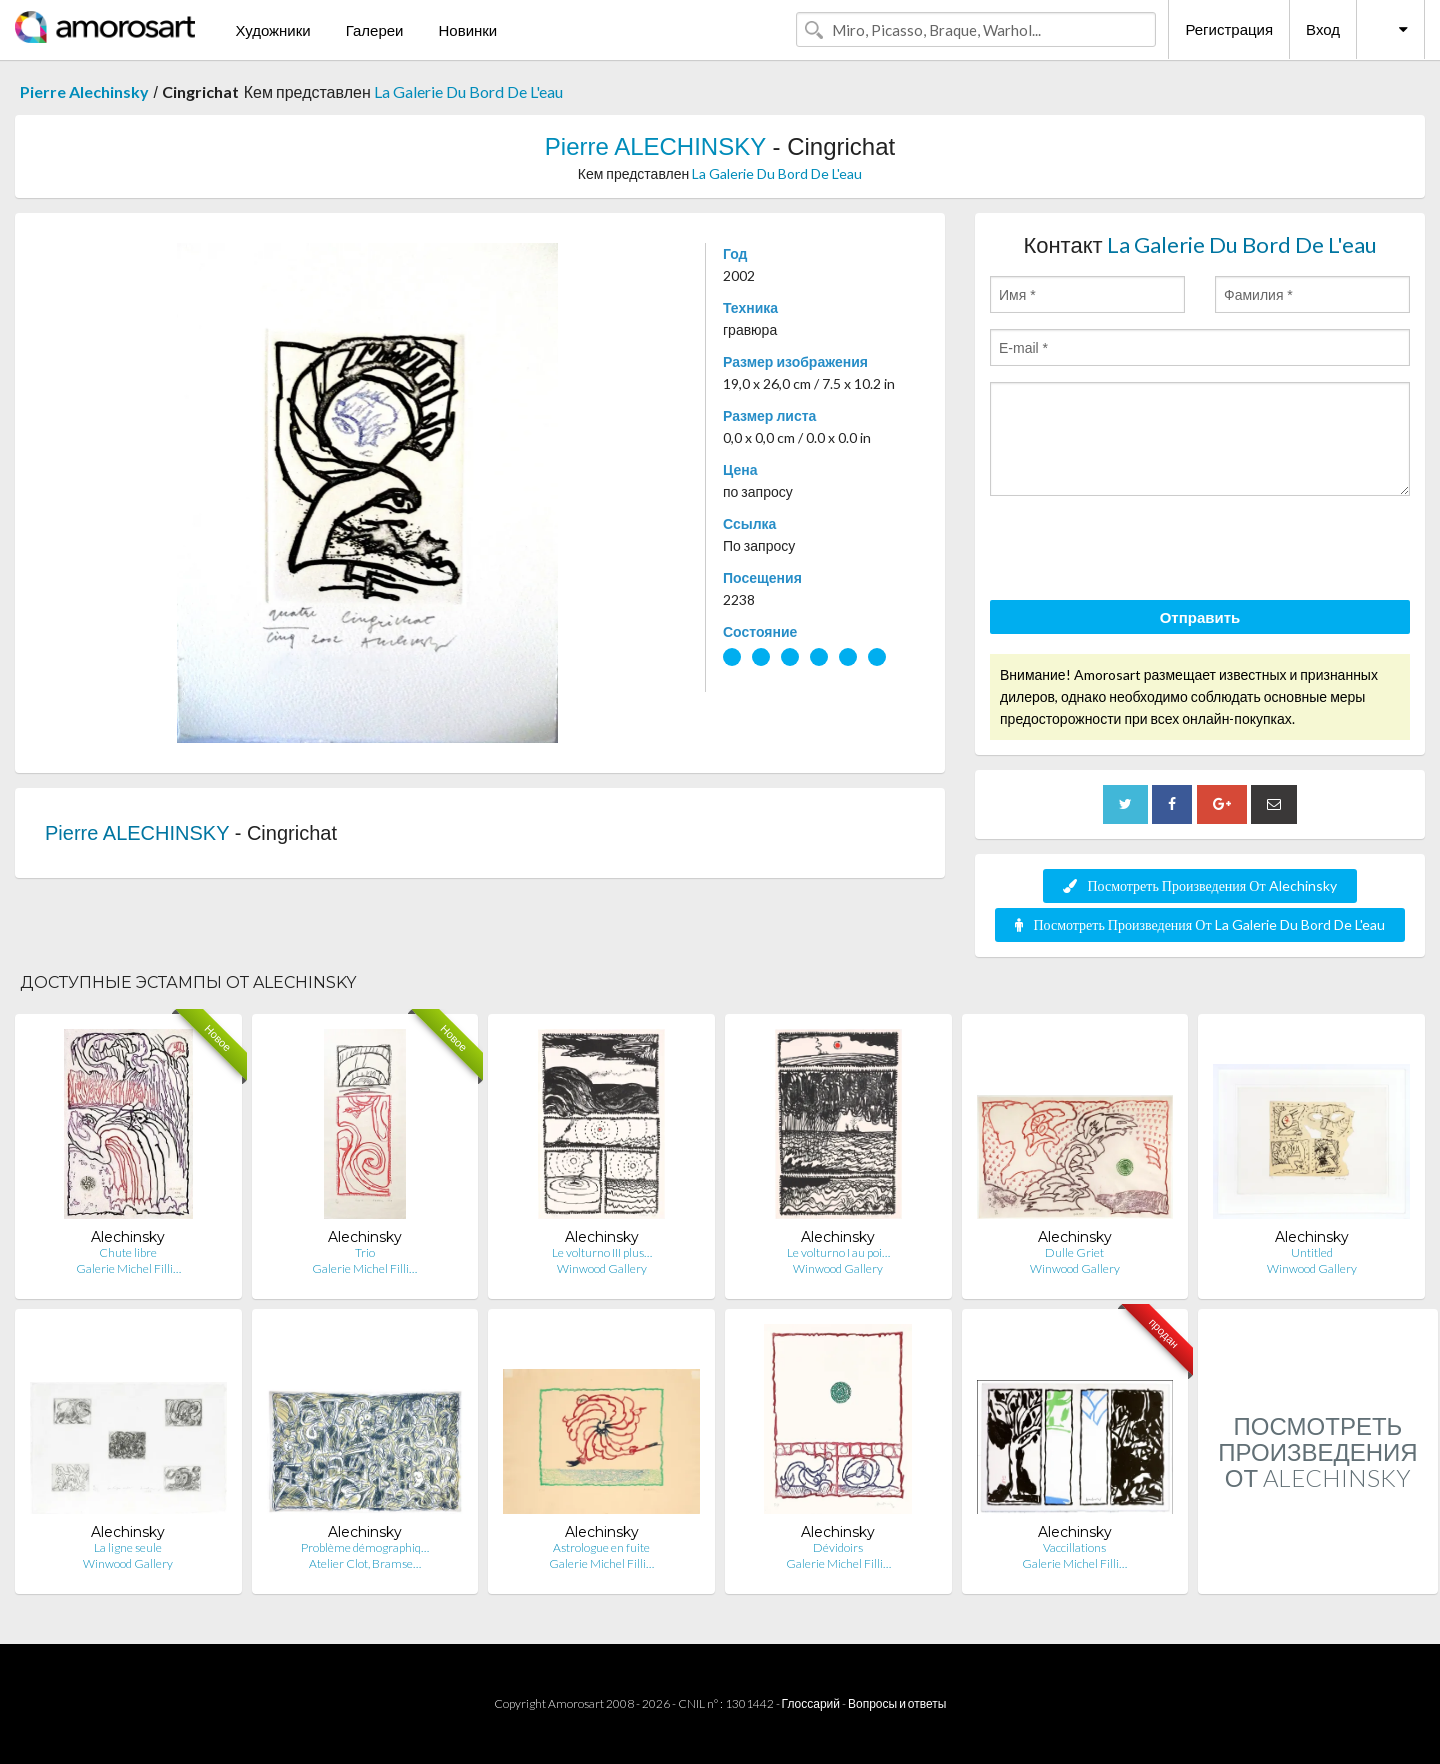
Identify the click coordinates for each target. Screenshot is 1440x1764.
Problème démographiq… (365, 1547)
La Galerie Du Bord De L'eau (468, 91)
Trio (365, 1252)
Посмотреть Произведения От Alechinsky (1199, 885)
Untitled (1312, 1252)
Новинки (467, 30)
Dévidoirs (838, 1547)
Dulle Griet (1074, 1252)
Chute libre (128, 1252)
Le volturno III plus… (602, 1252)
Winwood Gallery (602, 1268)
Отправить (1200, 617)
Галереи (375, 30)
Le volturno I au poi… (838, 1252)
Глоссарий (811, 1703)
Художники (272, 30)
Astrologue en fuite (601, 1547)
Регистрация (1229, 29)
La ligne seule (128, 1547)
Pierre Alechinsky (84, 91)
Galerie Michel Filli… (128, 1268)
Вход (1323, 29)
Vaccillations (1074, 1547)
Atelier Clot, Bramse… (365, 1563)
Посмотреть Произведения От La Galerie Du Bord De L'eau (1199, 924)
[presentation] (1142, 551)
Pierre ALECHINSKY (655, 146)
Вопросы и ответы (897, 1703)
